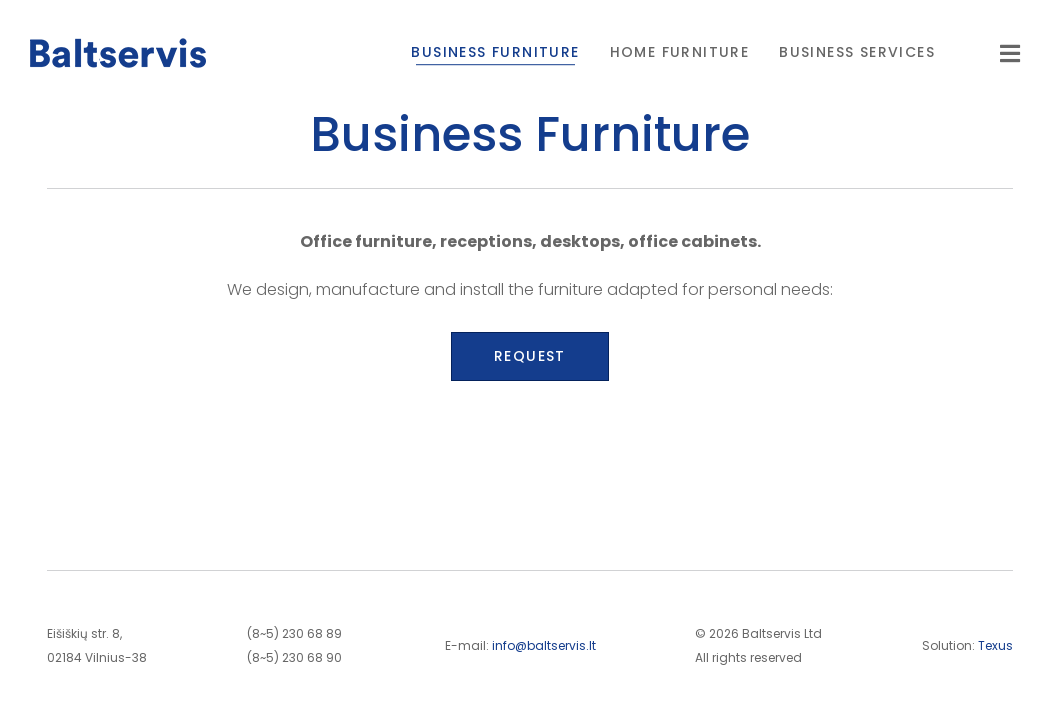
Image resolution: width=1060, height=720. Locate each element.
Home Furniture (680, 52)
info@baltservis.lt (544, 645)
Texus (995, 645)
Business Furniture (495, 52)
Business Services (857, 52)
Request (530, 356)
